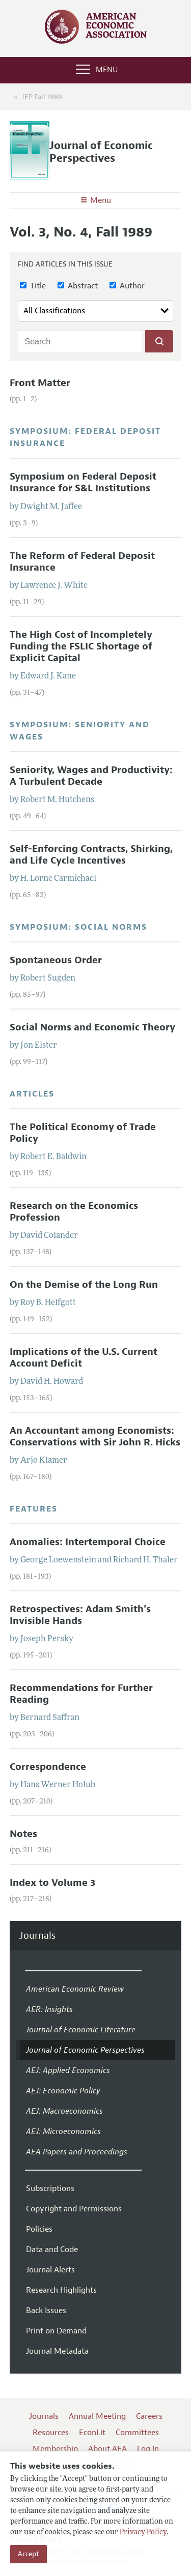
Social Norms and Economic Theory (92, 1027)
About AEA (107, 2449)
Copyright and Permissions (74, 2209)
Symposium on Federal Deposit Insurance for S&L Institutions (83, 482)
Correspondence (48, 1767)
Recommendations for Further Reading (81, 1694)
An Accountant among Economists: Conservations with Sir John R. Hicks (95, 1436)
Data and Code (52, 2249)
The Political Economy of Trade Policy (83, 1133)
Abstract (78, 286)
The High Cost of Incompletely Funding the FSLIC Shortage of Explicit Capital (81, 646)
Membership (55, 2449)
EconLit (92, 2432)
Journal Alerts (50, 2270)
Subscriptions (50, 2188)
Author (127, 286)
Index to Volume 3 (52, 1883)
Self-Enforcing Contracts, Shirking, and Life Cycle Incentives (91, 855)
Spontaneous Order (56, 960)
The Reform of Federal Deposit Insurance (82, 562)
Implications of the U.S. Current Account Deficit (83, 1358)
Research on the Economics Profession (74, 1212)
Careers (149, 2416)
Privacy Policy (143, 2532)
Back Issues (46, 2310)
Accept (28, 2554)
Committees (137, 2432)
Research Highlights (61, 2290)
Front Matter (40, 383)
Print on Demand (56, 2331)
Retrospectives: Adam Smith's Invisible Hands (80, 1615)
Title (33, 286)
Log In (148, 2449)
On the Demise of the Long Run (84, 1285)
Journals (37, 1936)
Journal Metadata (57, 2351)
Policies (39, 2229)
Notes (23, 1834)
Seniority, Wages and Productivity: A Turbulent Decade (91, 776)
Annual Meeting (97, 2416)
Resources (51, 2432)
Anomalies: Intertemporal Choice (88, 1542)
